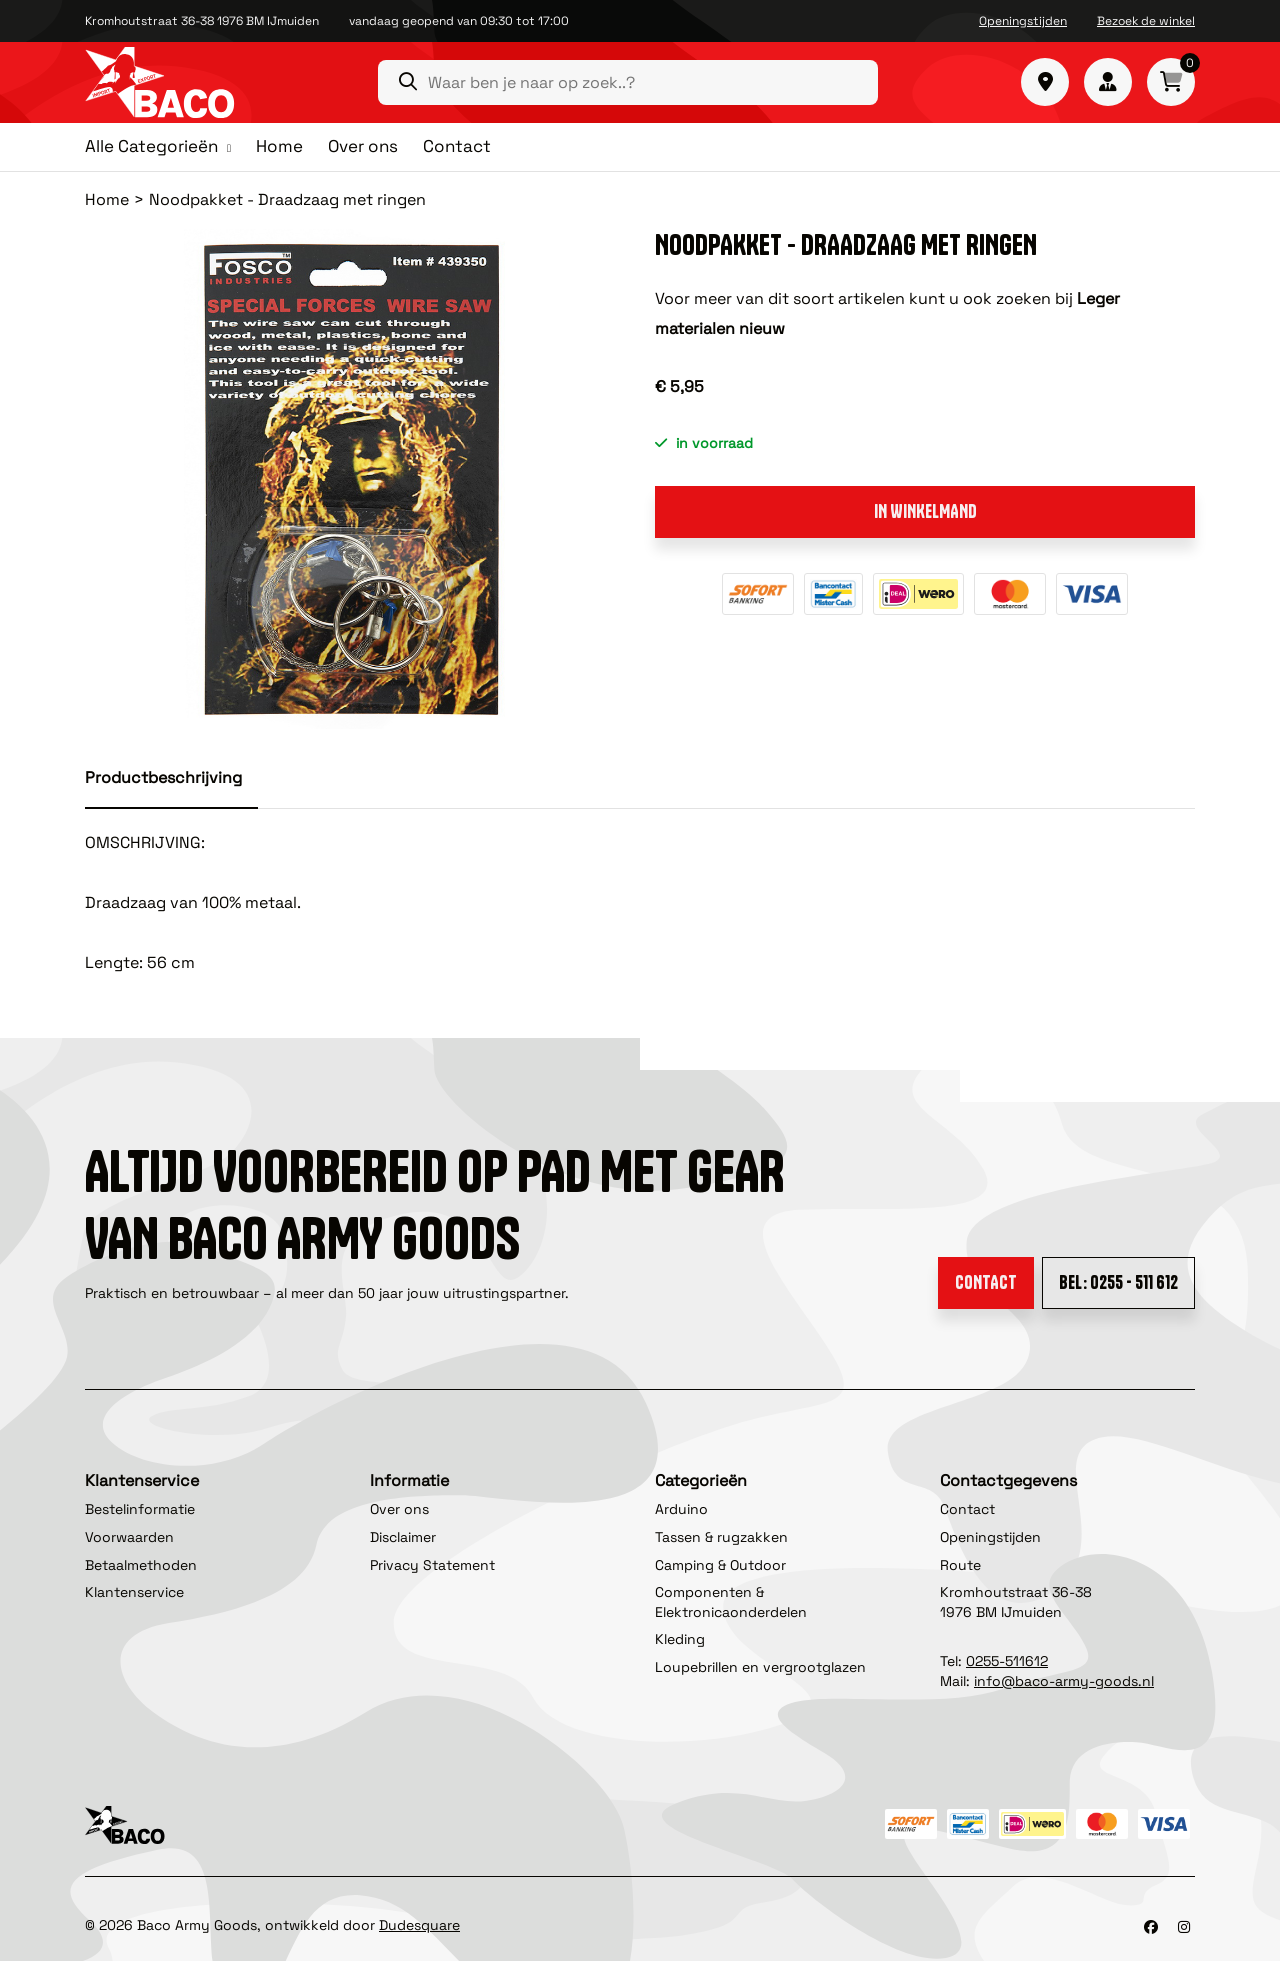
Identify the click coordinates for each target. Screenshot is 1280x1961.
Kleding (680, 1639)
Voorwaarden (129, 1537)
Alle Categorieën (151, 147)
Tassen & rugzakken (721, 1537)
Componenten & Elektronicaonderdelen (731, 1602)
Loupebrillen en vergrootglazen (760, 1667)
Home (279, 146)
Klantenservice (134, 1592)
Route (960, 1565)
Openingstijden (1023, 21)
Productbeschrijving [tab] (163, 777)
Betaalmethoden (141, 1565)
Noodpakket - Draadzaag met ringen (287, 199)
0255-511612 (1007, 1661)
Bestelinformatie (140, 1509)
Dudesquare (419, 1925)
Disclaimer (403, 1537)
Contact (457, 146)
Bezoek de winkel (1146, 21)
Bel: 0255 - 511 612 (1118, 1282)
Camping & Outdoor (720, 1565)
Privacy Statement (432, 1565)
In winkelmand (925, 511)
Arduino (681, 1509)
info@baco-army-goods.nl (1064, 1681)
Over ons (363, 146)
